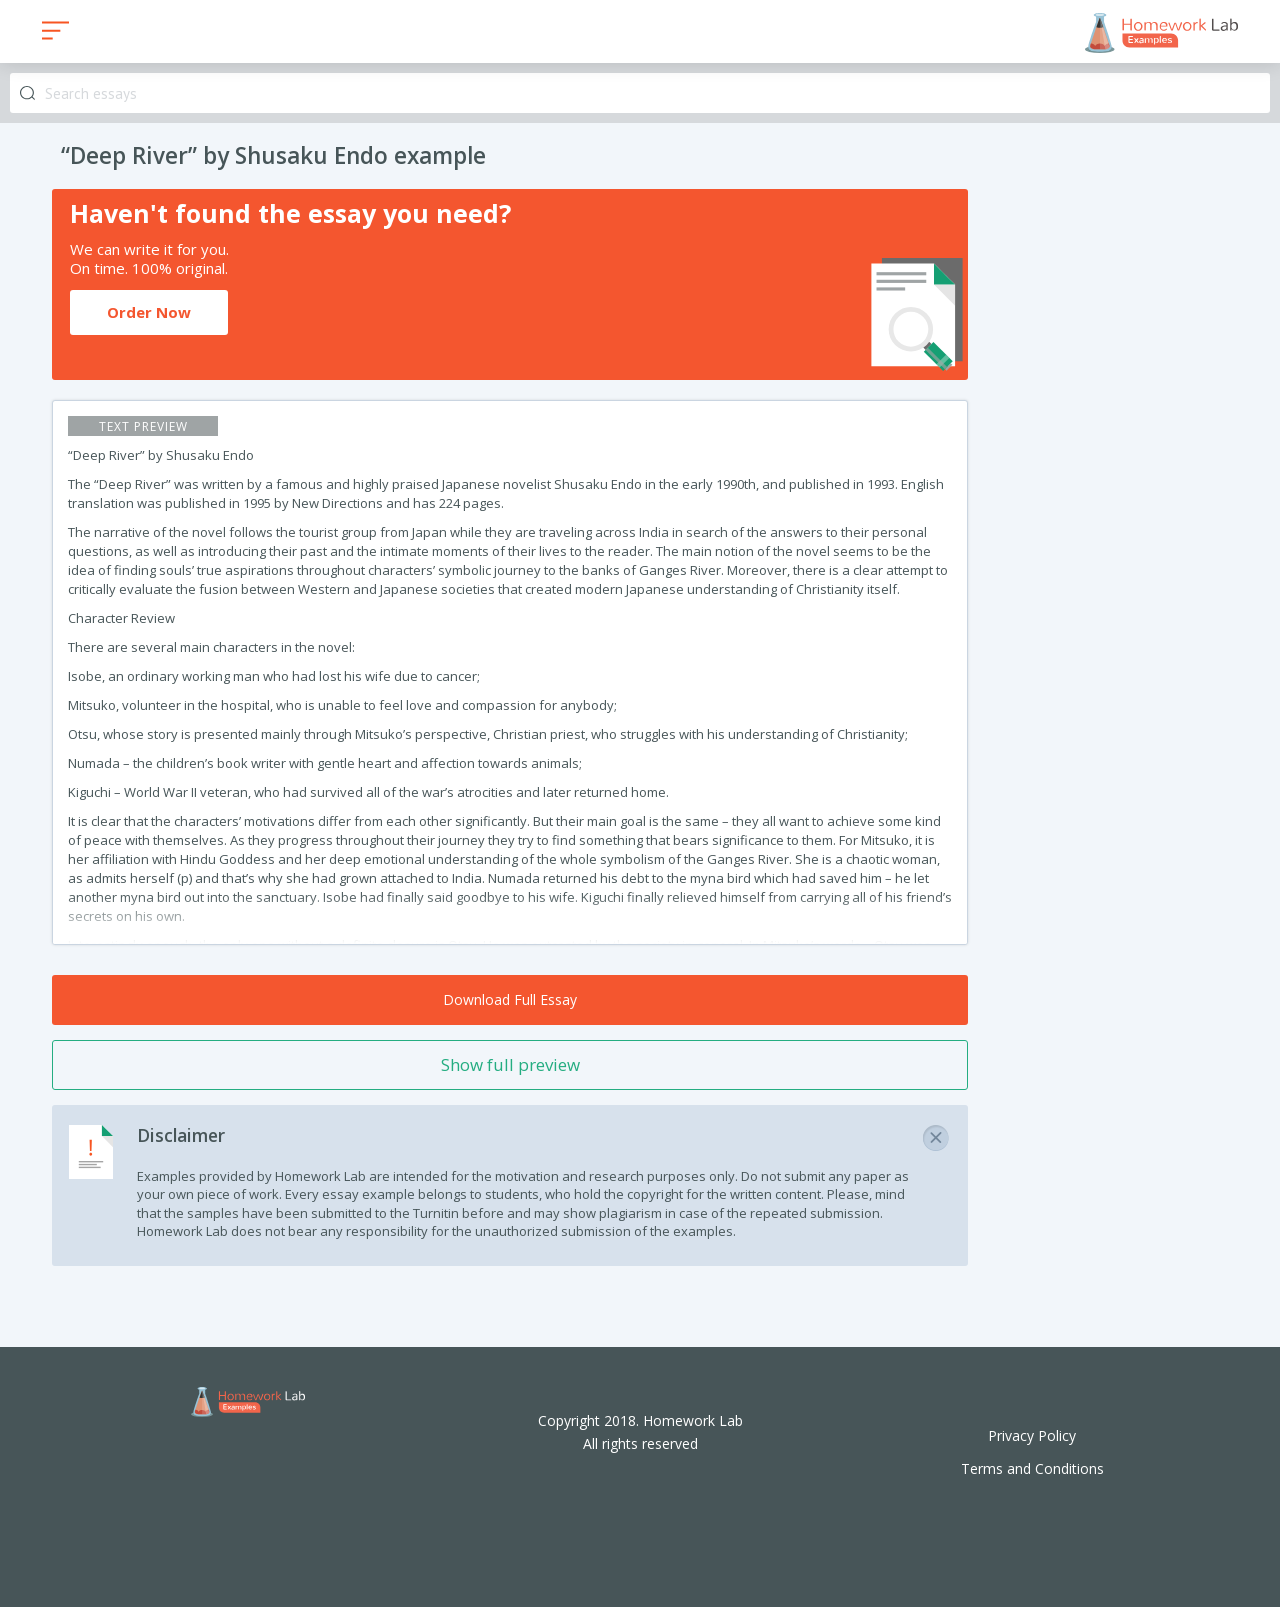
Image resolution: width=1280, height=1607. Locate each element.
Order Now (149, 312)
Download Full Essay (510, 999)
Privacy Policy (1032, 1435)
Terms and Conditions (1032, 1468)
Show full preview (510, 1064)
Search (27, 93)
